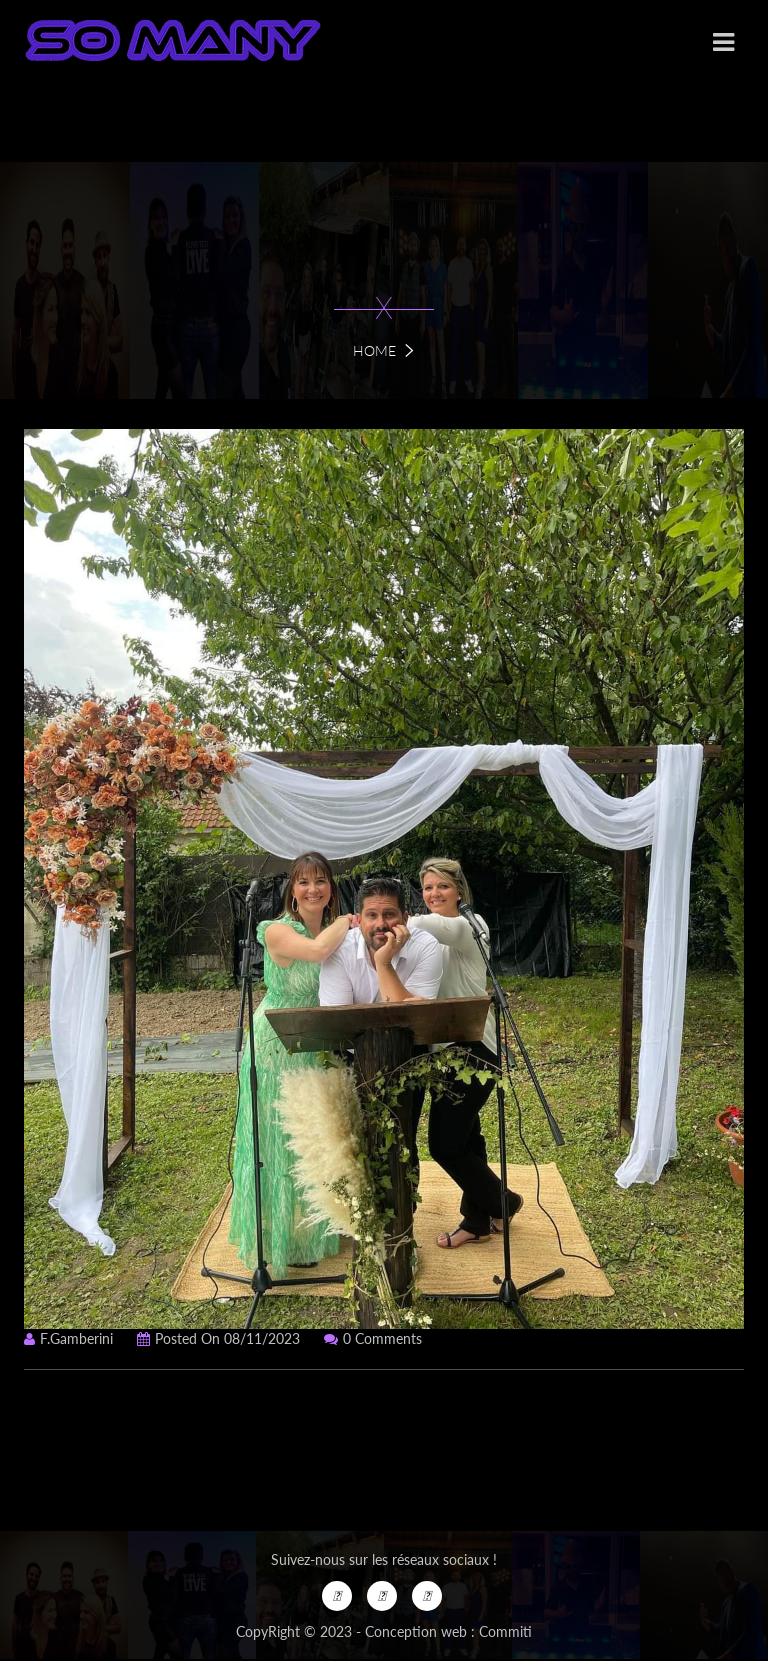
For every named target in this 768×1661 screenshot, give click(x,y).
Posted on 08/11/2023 (218, 1338)
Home (374, 350)
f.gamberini (68, 1338)
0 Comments (373, 1338)
